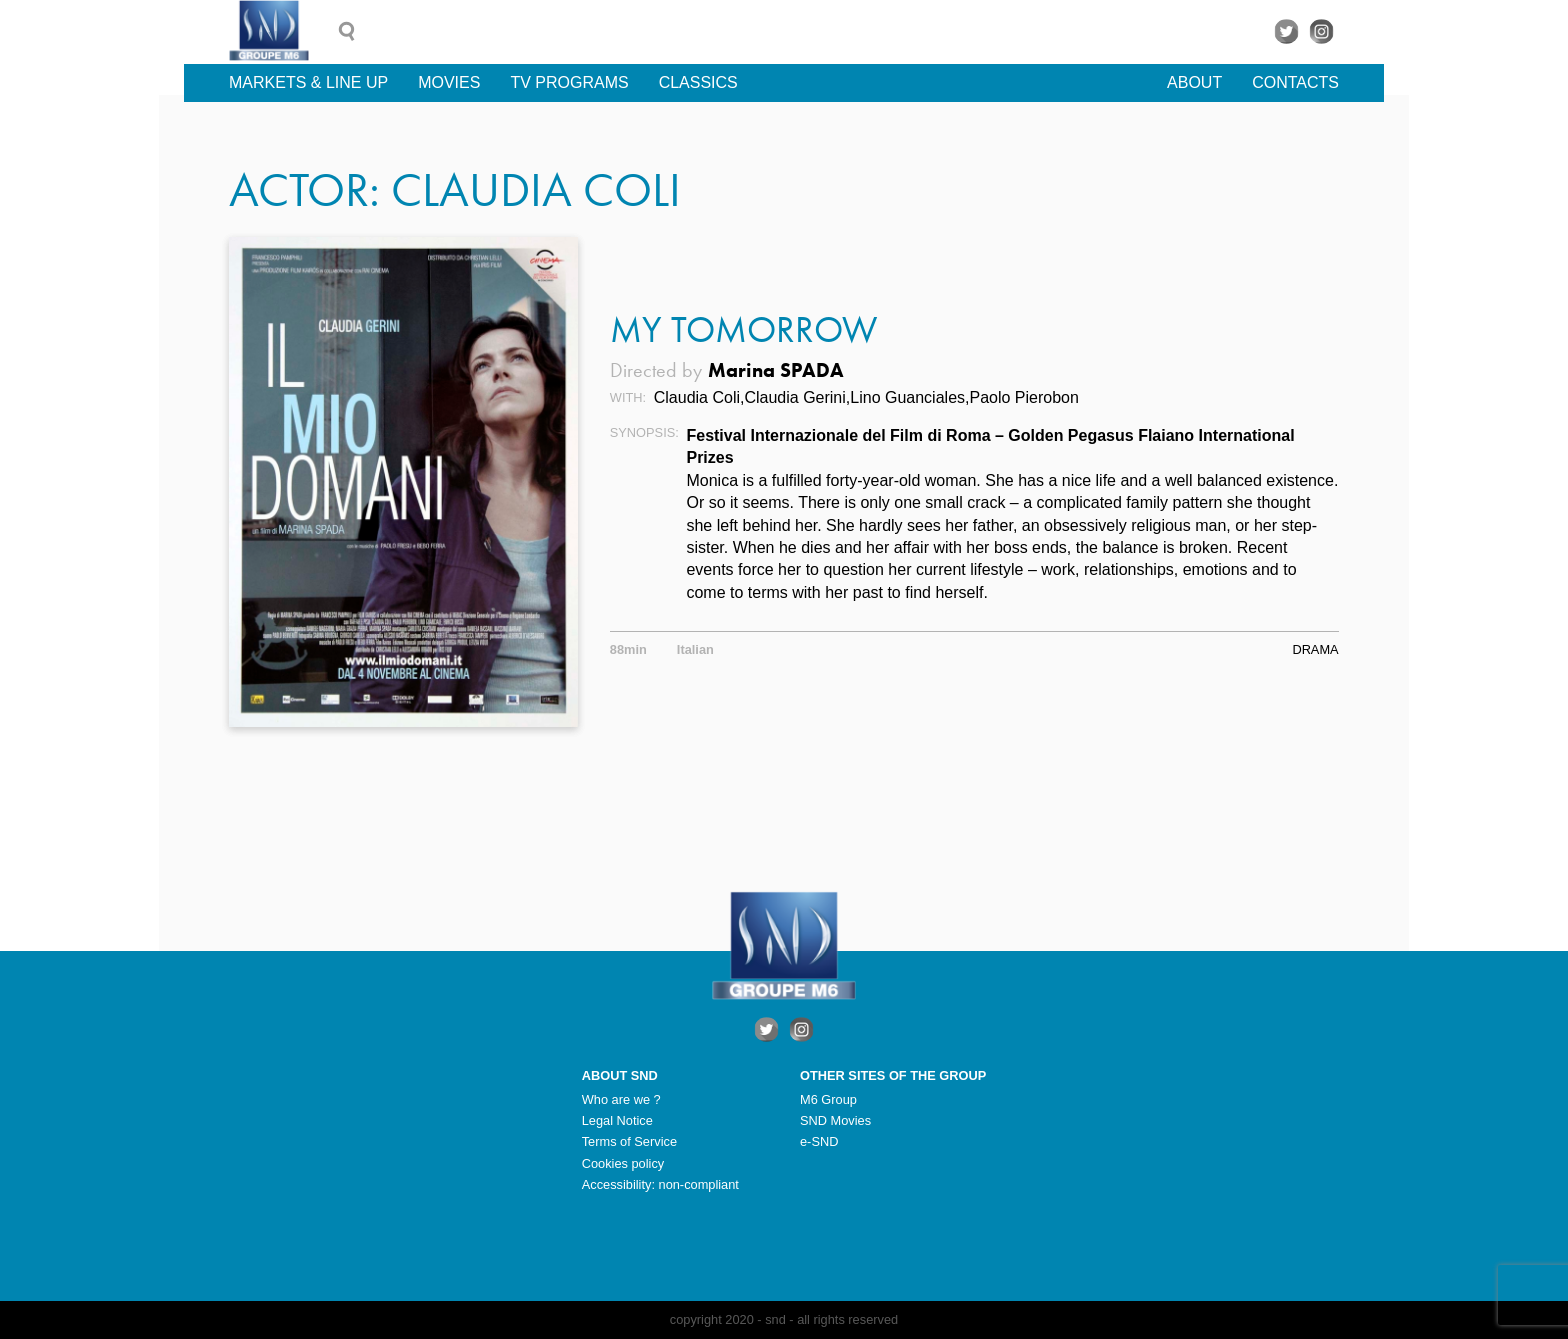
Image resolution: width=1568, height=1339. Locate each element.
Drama (1315, 649)
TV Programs (569, 82)
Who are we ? (621, 1099)
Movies (449, 82)
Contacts (1295, 82)
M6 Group (828, 1099)
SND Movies (835, 1120)
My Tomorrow (743, 329)
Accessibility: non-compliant (660, 1184)
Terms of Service (629, 1141)
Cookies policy (623, 1163)
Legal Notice (617, 1120)
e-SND (819, 1141)
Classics (698, 82)
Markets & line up (308, 82)
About (1194, 82)
